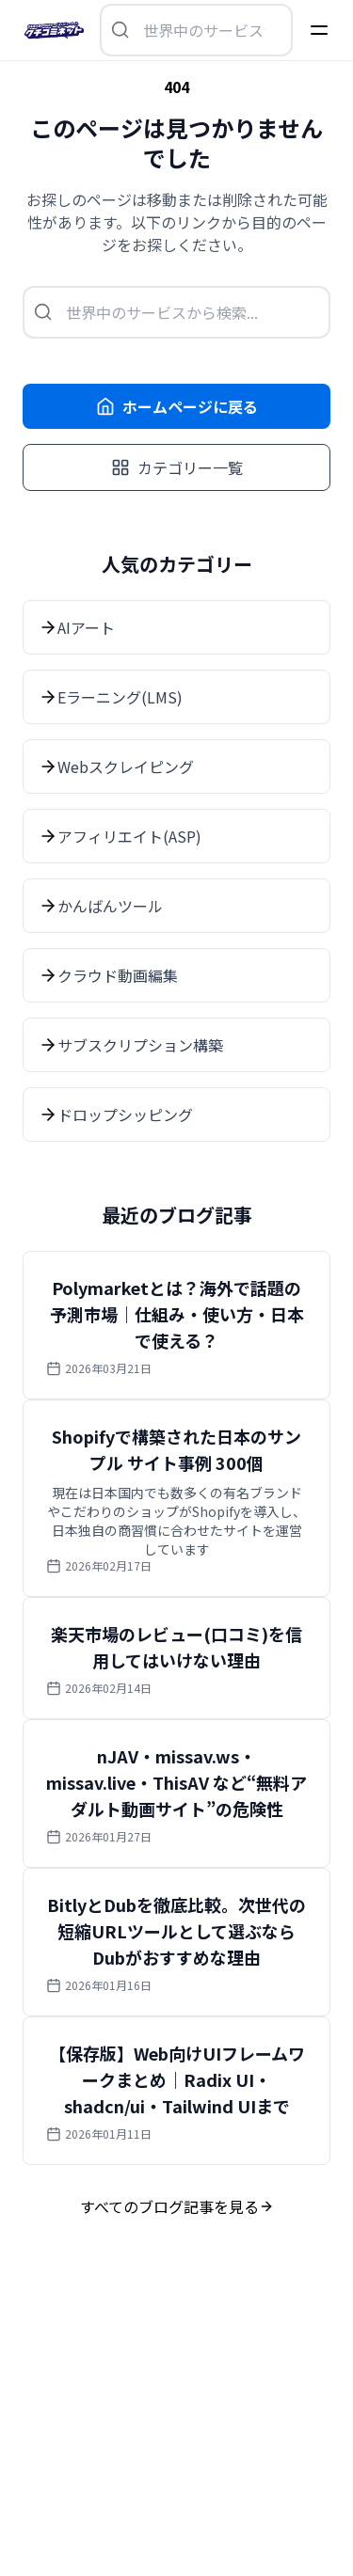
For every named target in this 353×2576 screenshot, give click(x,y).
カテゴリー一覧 (177, 467)
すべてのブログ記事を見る (177, 2206)
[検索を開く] (196, 30)
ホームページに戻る (177, 406)
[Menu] (319, 30)
